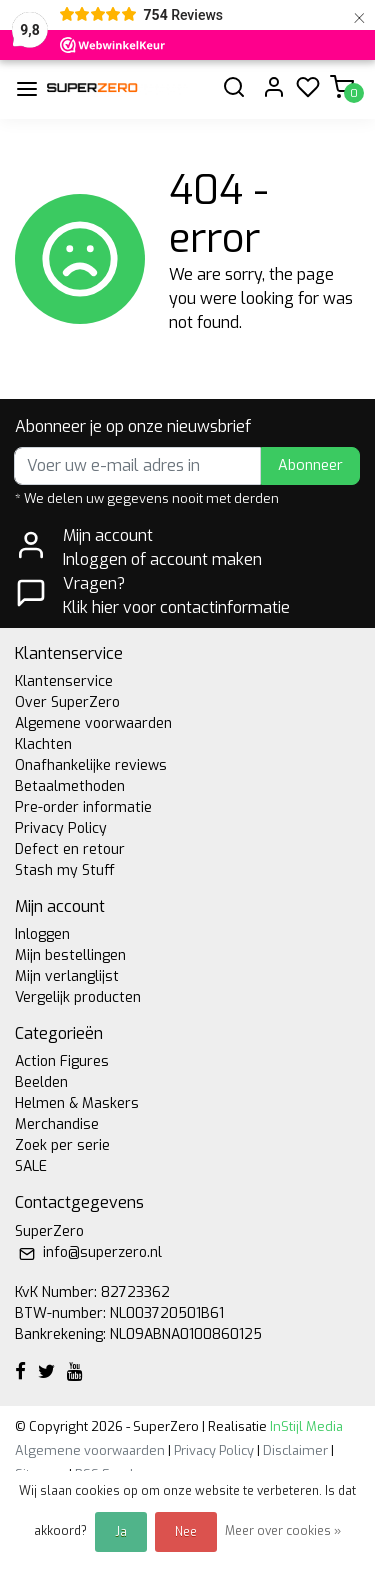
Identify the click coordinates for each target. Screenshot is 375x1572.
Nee (186, 1532)
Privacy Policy (61, 828)
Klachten (43, 744)
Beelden (41, 1082)
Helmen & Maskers (77, 1103)
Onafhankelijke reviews (91, 765)
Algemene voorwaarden (93, 723)
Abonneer (310, 465)
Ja (121, 1532)
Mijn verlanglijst (67, 976)
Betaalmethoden (70, 786)
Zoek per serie (62, 1145)
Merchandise (57, 1124)
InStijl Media (305, 1426)
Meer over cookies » (283, 1531)
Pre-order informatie (83, 807)
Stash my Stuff (65, 870)
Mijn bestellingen (70, 955)
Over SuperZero (67, 702)
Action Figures (62, 1061)
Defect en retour (70, 849)
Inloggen (42, 934)
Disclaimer (295, 1450)
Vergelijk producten (78, 997)
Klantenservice (64, 681)
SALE (31, 1166)
